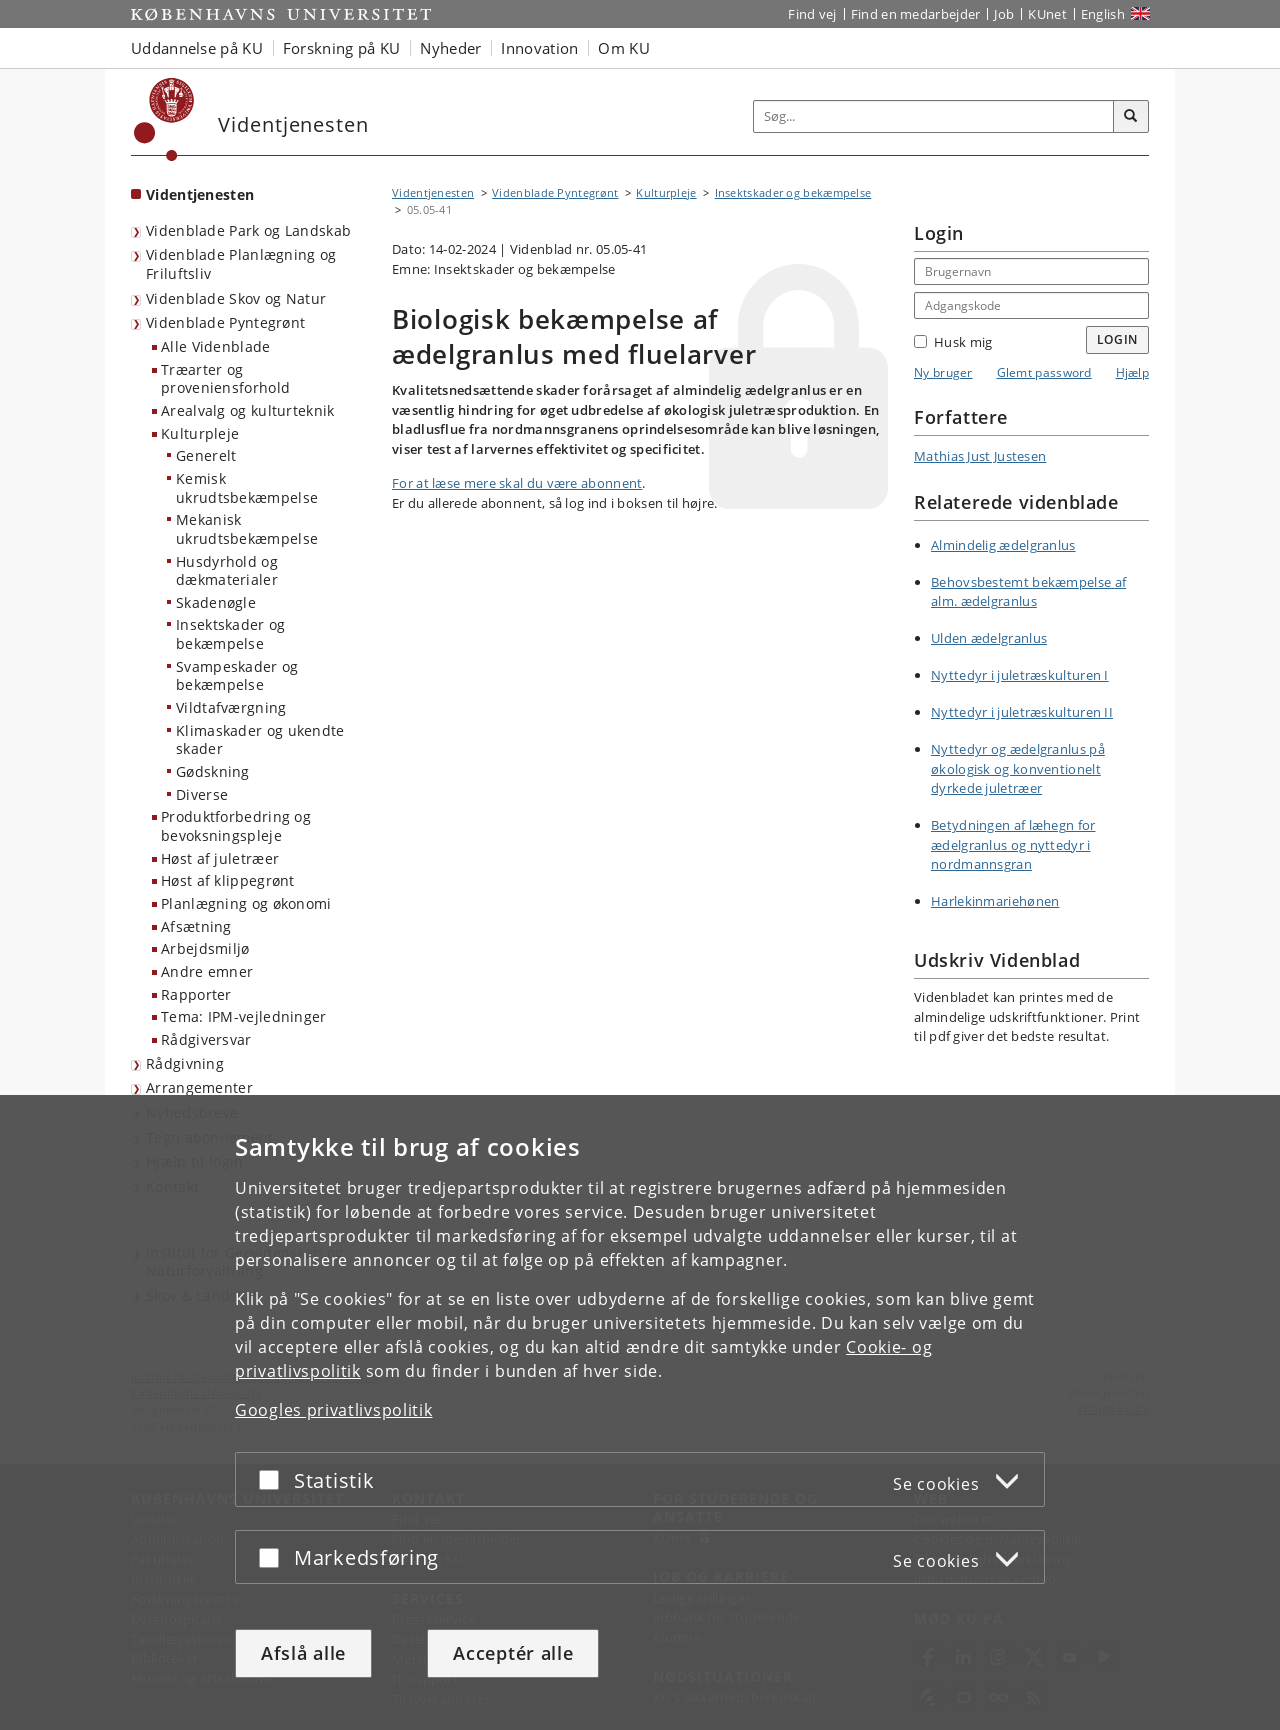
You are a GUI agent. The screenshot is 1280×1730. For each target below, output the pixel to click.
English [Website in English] (1103, 14)
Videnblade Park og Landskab (248, 230)
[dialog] (640, 1412)
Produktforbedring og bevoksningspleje (236, 826)
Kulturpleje (200, 433)
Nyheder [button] (450, 48)
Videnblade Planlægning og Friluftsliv (241, 264)
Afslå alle (303, 1653)
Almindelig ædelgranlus (1003, 545)
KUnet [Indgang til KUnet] (1047, 14)
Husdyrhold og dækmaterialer (227, 571)
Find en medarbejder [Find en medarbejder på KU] (916, 14)
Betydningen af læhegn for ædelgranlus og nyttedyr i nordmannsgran (1013, 844)
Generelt (206, 455)
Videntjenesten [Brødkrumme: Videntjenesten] (433, 192)
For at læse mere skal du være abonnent (517, 483)
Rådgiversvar (206, 1039)
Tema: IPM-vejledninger (244, 1016)
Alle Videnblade (216, 346)
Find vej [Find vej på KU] (812, 14)
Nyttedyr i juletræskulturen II (1022, 712)
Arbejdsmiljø (205, 948)
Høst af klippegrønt (228, 880)
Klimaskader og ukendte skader (260, 740)
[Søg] (1131, 117)
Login (1118, 339)
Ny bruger (943, 372)
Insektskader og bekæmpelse (231, 634)
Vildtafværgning (231, 707)
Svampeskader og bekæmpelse (237, 676)
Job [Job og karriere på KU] (1004, 14)
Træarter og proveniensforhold (225, 379)
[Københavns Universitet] (164, 119)
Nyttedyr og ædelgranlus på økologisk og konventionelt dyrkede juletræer (1018, 768)
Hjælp (1133, 372)
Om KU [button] (624, 48)
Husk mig (953, 342)
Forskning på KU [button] (342, 48)
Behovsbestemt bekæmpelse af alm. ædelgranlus (1028, 592)
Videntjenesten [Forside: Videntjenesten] (200, 194)
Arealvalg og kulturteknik (248, 410)
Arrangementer (199, 1087)
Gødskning (213, 771)
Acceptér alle (513, 1653)
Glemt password (1044, 372)
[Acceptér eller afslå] (274, 1479)
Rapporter (196, 994)
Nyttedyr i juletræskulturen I (1020, 675)
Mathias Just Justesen (980, 456)
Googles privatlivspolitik (334, 1410)
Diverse (202, 794)
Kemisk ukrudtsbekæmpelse (247, 488)
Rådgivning (185, 1063)
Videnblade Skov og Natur (236, 298)
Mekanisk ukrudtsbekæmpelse (247, 529)
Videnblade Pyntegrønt (225, 322)
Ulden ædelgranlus (989, 638)
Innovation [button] (539, 48)
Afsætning (196, 926)
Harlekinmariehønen (995, 901)
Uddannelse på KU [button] (197, 48)
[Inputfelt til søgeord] (934, 116)
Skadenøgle (216, 602)
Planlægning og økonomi (246, 903)
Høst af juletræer (220, 858)
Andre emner (207, 971)
